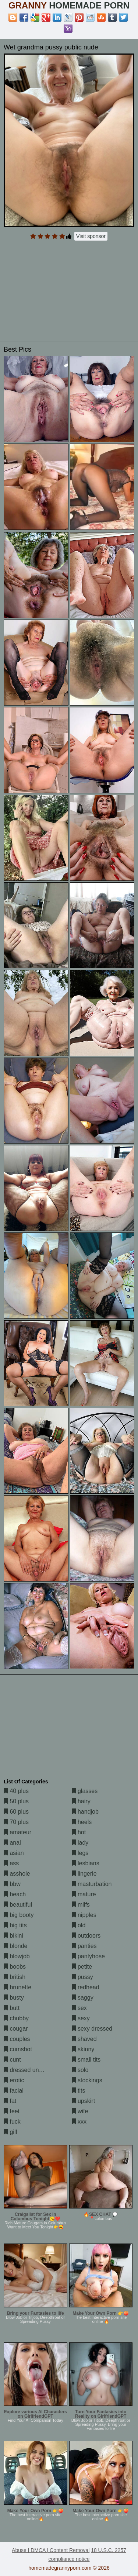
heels (82, 1822)
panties (84, 1946)
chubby (16, 2018)
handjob (85, 1811)
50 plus (16, 1801)
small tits (86, 2059)
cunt (12, 2059)
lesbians (85, 1863)
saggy (82, 1997)
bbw (12, 1884)
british (14, 1977)
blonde (16, 1946)
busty (14, 1997)
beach (15, 1894)
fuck (12, 2121)
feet (12, 2111)
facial (14, 2090)
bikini (13, 1935)
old (79, 1925)
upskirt (83, 2101)
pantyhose (88, 1956)
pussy (82, 1977)
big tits (15, 1925)
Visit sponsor (91, 236)
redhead (85, 1987)
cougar (16, 2028)
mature (84, 1894)
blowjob (17, 1956)
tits (78, 2090)
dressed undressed (32, 2070)
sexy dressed (92, 2028)
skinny (83, 2049)
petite (82, 1966)
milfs (81, 1904)
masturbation (92, 1884)
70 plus (16, 1822)
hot (79, 1832)
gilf (10, 2132)
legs (80, 1853)
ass (11, 1863)
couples (17, 2039)
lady (80, 1842)
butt (12, 2008)
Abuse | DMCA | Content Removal (50, 2550)
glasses (85, 1791)
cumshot (18, 2049)
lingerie (84, 1873)
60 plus (16, 1811)
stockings (87, 2080)
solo (80, 2070)
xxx (79, 2121)
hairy (81, 1801)
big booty (18, 1915)
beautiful (18, 1904)
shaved (84, 2039)
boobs (15, 1966)
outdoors (86, 1935)
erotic (14, 2080)
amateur (17, 1832)
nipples (84, 1915)
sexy (81, 2018)
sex (79, 2008)
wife (80, 2111)
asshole (17, 1873)
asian (14, 1853)
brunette (17, 1987)
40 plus (16, 1791)
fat (10, 2101)
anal (12, 1842)
